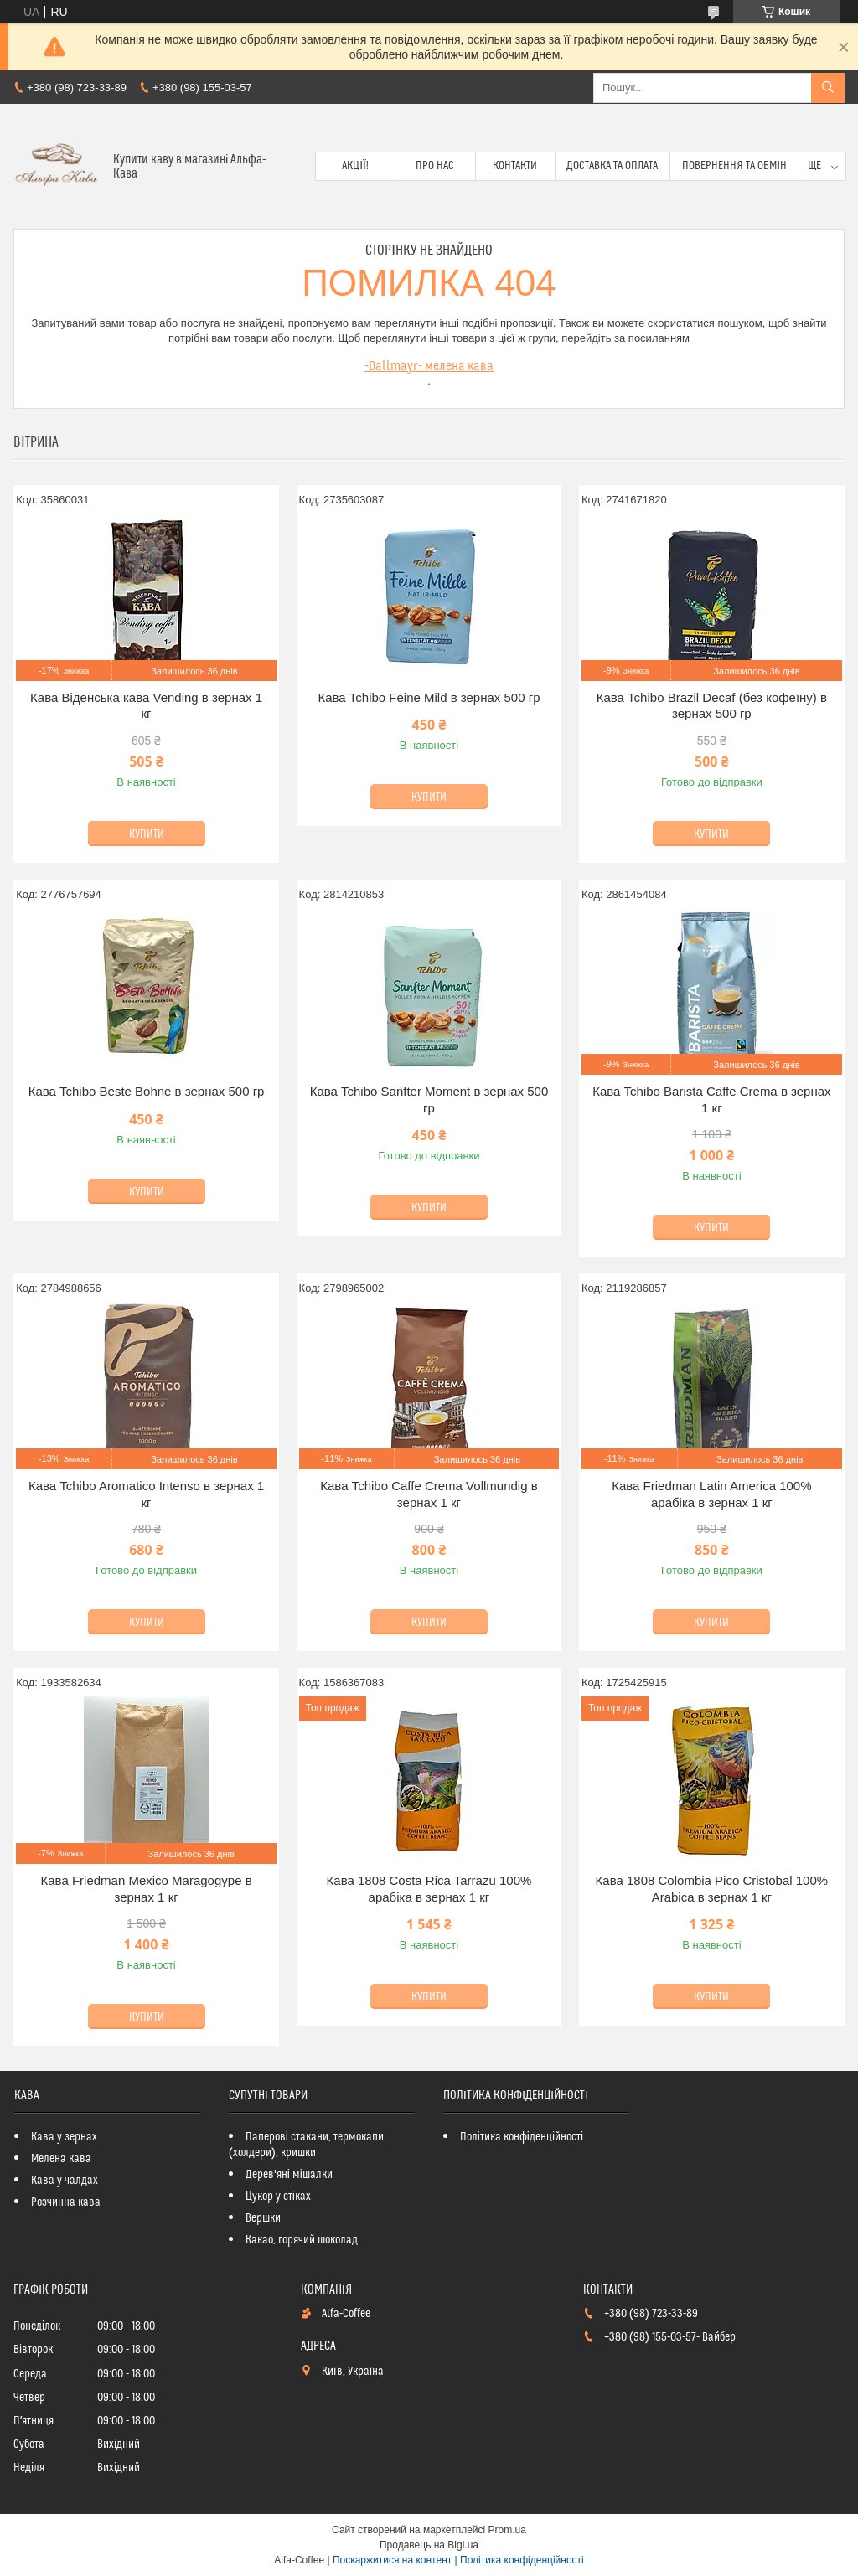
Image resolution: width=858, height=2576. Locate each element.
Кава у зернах (64, 2137)
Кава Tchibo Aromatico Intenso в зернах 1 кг (146, 1494)
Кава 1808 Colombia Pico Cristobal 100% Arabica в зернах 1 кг (712, 1888)
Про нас (435, 166)
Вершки (263, 2218)
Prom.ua (507, 2530)
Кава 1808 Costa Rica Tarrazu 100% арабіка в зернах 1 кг (429, 1888)
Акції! (355, 166)
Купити (146, 834)
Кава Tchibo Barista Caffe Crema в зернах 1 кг (711, 1099)
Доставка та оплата (612, 166)
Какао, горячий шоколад (302, 2240)
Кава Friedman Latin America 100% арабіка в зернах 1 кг (711, 1494)
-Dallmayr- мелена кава (429, 366)
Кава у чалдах (64, 2180)
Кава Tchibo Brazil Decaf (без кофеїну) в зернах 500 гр (712, 705)
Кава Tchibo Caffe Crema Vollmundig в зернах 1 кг (428, 1494)
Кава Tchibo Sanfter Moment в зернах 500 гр (429, 1099)
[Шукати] (828, 88)
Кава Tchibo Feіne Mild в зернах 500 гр (429, 697)
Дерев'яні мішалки (289, 2174)
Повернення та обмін (734, 166)
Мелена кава (61, 2159)
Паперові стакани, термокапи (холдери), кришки (306, 2145)
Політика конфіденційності (521, 2137)
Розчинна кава (66, 2202)
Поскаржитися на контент (392, 2560)
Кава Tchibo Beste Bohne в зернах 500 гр (146, 1091)
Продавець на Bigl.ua (429, 2545)
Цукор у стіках (278, 2196)
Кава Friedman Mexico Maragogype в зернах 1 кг (146, 1888)
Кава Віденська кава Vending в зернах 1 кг (146, 705)
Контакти (515, 166)
